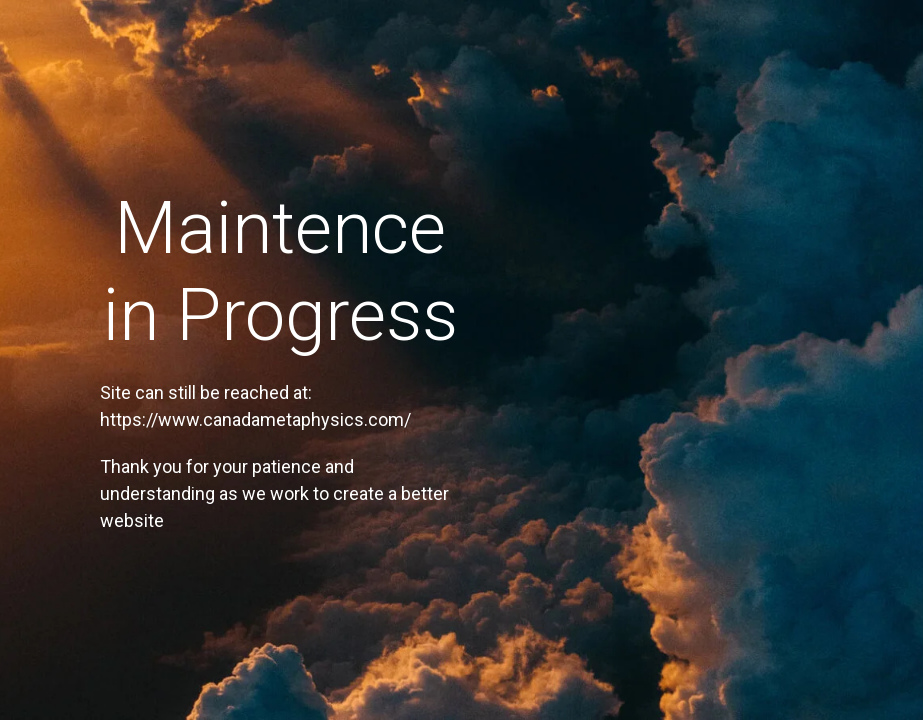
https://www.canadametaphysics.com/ (255, 419)
